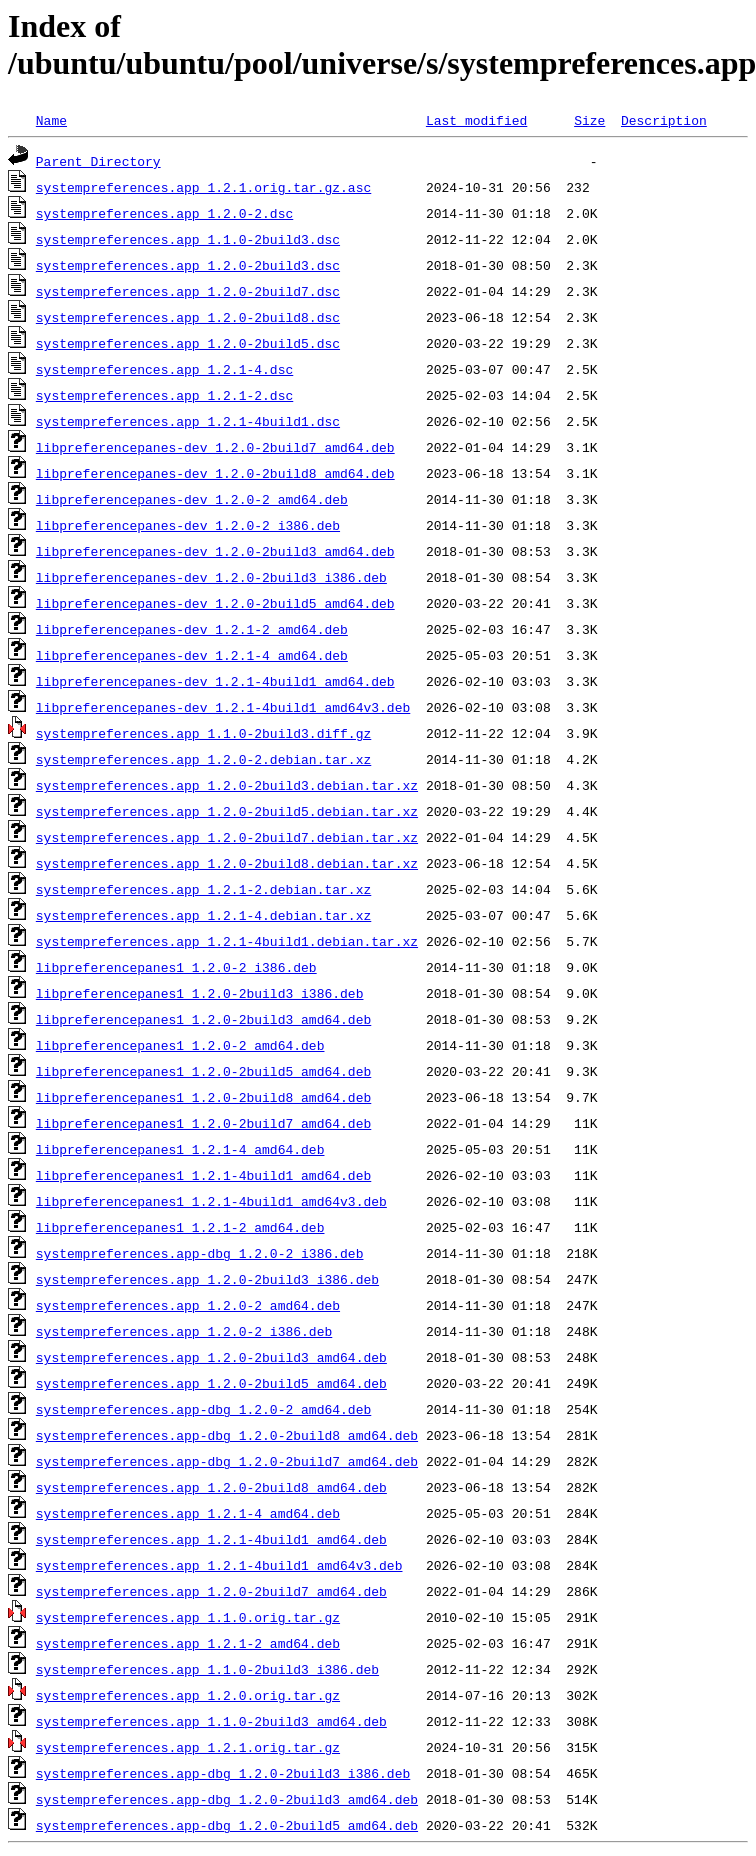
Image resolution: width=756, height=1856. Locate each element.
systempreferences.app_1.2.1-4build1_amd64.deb (211, 1539)
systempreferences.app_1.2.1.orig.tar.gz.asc (203, 187)
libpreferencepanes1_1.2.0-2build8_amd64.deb (203, 1097)
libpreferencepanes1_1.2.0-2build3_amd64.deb (203, 1019)
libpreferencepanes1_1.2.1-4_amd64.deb (180, 1149)
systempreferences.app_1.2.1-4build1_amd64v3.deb (219, 1565)
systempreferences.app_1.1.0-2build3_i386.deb (207, 1669)
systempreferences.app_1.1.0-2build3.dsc (188, 239)
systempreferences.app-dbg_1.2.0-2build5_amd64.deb (227, 1825)
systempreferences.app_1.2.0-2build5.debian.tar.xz (227, 811)
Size (589, 120)
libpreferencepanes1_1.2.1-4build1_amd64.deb (203, 1175)
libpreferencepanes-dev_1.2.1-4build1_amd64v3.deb (223, 707)
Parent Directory (98, 161)
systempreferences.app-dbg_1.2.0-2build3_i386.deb (223, 1773)
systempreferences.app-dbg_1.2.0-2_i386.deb (200, 1253)
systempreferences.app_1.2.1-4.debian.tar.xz (203, 915)
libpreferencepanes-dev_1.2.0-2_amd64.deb (192, 499)
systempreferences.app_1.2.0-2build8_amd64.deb (211, 1487)
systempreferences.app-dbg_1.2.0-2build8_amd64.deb (227, 1435)
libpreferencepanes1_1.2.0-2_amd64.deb (180, 1045)
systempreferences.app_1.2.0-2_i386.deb (184, 1331)
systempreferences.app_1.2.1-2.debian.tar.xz (203, 889)
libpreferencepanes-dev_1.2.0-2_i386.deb (188, 525)
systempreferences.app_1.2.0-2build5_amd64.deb (211, 1383)
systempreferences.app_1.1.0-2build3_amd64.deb (211, 1721)
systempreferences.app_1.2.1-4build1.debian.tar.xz (227, 941)
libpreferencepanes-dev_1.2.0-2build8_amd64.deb (215, 473)
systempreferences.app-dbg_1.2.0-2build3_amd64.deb (227, 1799)
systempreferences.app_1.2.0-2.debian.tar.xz (203, 759)
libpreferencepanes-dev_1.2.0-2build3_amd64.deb (215, 551)
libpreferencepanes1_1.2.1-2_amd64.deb (180, 1227)
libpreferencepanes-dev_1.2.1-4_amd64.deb (192, 655)
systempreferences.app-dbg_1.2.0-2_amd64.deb (203, 1409)
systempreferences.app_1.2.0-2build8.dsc (188, 317)
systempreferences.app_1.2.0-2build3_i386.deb (207, 1279)
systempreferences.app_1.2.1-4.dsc (164, 369)
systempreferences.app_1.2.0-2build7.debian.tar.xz (227, 837)
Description (664, 120)
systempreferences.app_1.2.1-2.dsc (164, 395)
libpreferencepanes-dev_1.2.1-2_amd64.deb (192, 629)
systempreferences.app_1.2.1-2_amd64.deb (188, 1643)
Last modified (476, 120)
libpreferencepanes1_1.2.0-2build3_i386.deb (200, 993)
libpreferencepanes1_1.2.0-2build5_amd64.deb (203, 1071)
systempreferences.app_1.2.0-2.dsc (164, 213)
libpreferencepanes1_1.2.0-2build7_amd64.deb (203, 1123)
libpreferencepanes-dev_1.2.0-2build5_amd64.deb (215, 603)
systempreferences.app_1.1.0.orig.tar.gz (188, 1617)
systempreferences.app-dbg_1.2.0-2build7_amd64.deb (227, 1461)
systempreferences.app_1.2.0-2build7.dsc (188, 291)
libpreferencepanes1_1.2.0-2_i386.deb (176, 967)
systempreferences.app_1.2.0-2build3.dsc (188, 265)
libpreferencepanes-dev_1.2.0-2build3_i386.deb (211, 577)
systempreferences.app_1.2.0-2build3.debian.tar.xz (227, 785)
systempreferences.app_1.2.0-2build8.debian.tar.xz (227, 863)
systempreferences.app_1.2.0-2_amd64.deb (188, 1305)
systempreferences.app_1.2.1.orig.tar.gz (188, 1747)
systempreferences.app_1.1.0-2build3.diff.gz (203, 733)
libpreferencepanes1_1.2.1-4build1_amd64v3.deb (211, 1201)
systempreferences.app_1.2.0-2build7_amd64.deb (211, 1591)
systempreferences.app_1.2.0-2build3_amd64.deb (211, 1357)
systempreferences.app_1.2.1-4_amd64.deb (188, 1513)
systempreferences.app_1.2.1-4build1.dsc (188, 421)
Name (51, 120)
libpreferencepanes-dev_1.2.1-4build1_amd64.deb (215, 681)
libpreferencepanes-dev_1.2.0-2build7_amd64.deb (215, 447)
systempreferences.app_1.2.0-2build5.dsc (188, 343)
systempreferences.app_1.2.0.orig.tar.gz (188, 1695)
